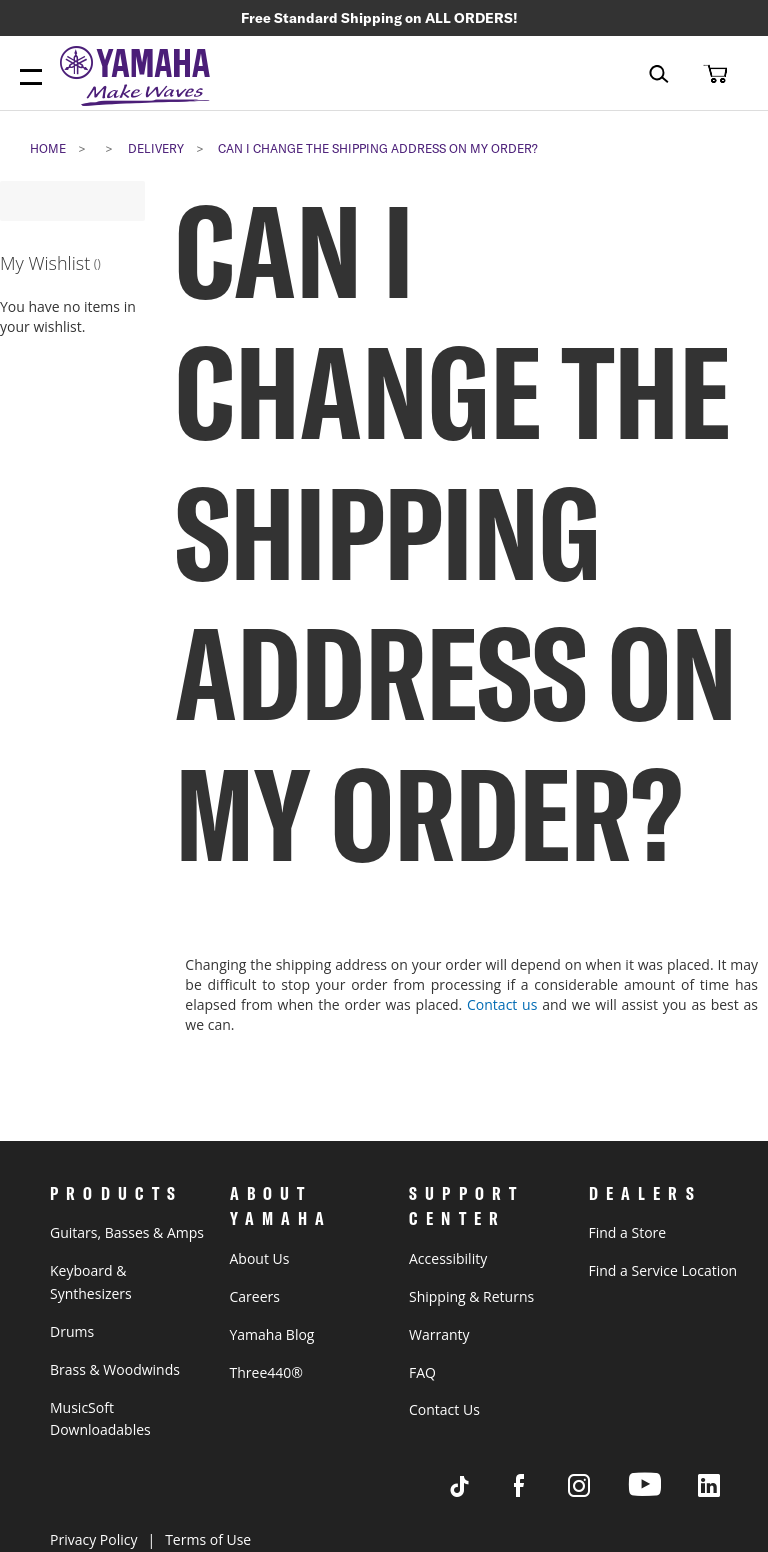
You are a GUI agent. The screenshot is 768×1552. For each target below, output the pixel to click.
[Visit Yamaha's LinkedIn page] (728, 1491)
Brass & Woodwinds (115, 1369)
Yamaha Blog (272, 1334)
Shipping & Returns (471, 1296)
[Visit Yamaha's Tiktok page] (478, 1491)
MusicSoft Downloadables (100, 1419)
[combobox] (644, 73)
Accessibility (448, 1258)
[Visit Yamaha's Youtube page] (663, 1495)
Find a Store (628, 1232)
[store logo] (140, 78)
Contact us (502, 1004)
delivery (156, 148)
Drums (72, 1331)
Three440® (266, 1372)
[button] (713, 73)
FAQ (422, 1372)
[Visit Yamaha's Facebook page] (538, 1491)
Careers (255, 1296)
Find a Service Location (663, 1270)
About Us (260, 1258)
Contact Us (444, 1409)
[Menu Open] (31, 78)
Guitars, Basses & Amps (127, 1232)
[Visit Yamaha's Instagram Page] (598, 1491)
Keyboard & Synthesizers (91, 1282)
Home (48, 148)
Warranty (439, 1334)
